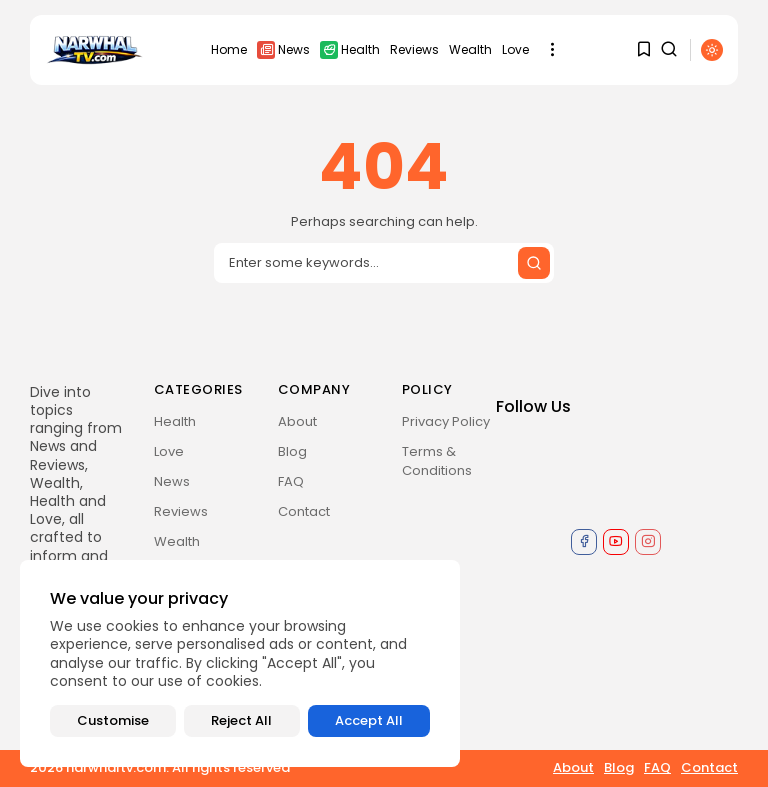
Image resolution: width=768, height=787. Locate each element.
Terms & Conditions (437, 461)
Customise (113, 720)
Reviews (414, 49)
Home (229, 49)
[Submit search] (534, 263)
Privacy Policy (446, 421)
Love (515, 49)
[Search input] (384, 263)
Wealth (470, 49)
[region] (240, 663)
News (283, 50)
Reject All (241, 720)
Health (350, 50)
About (297, 421)
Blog (292, 451)
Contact (304, 511)
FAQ (291, 481)
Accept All (369, 720)
